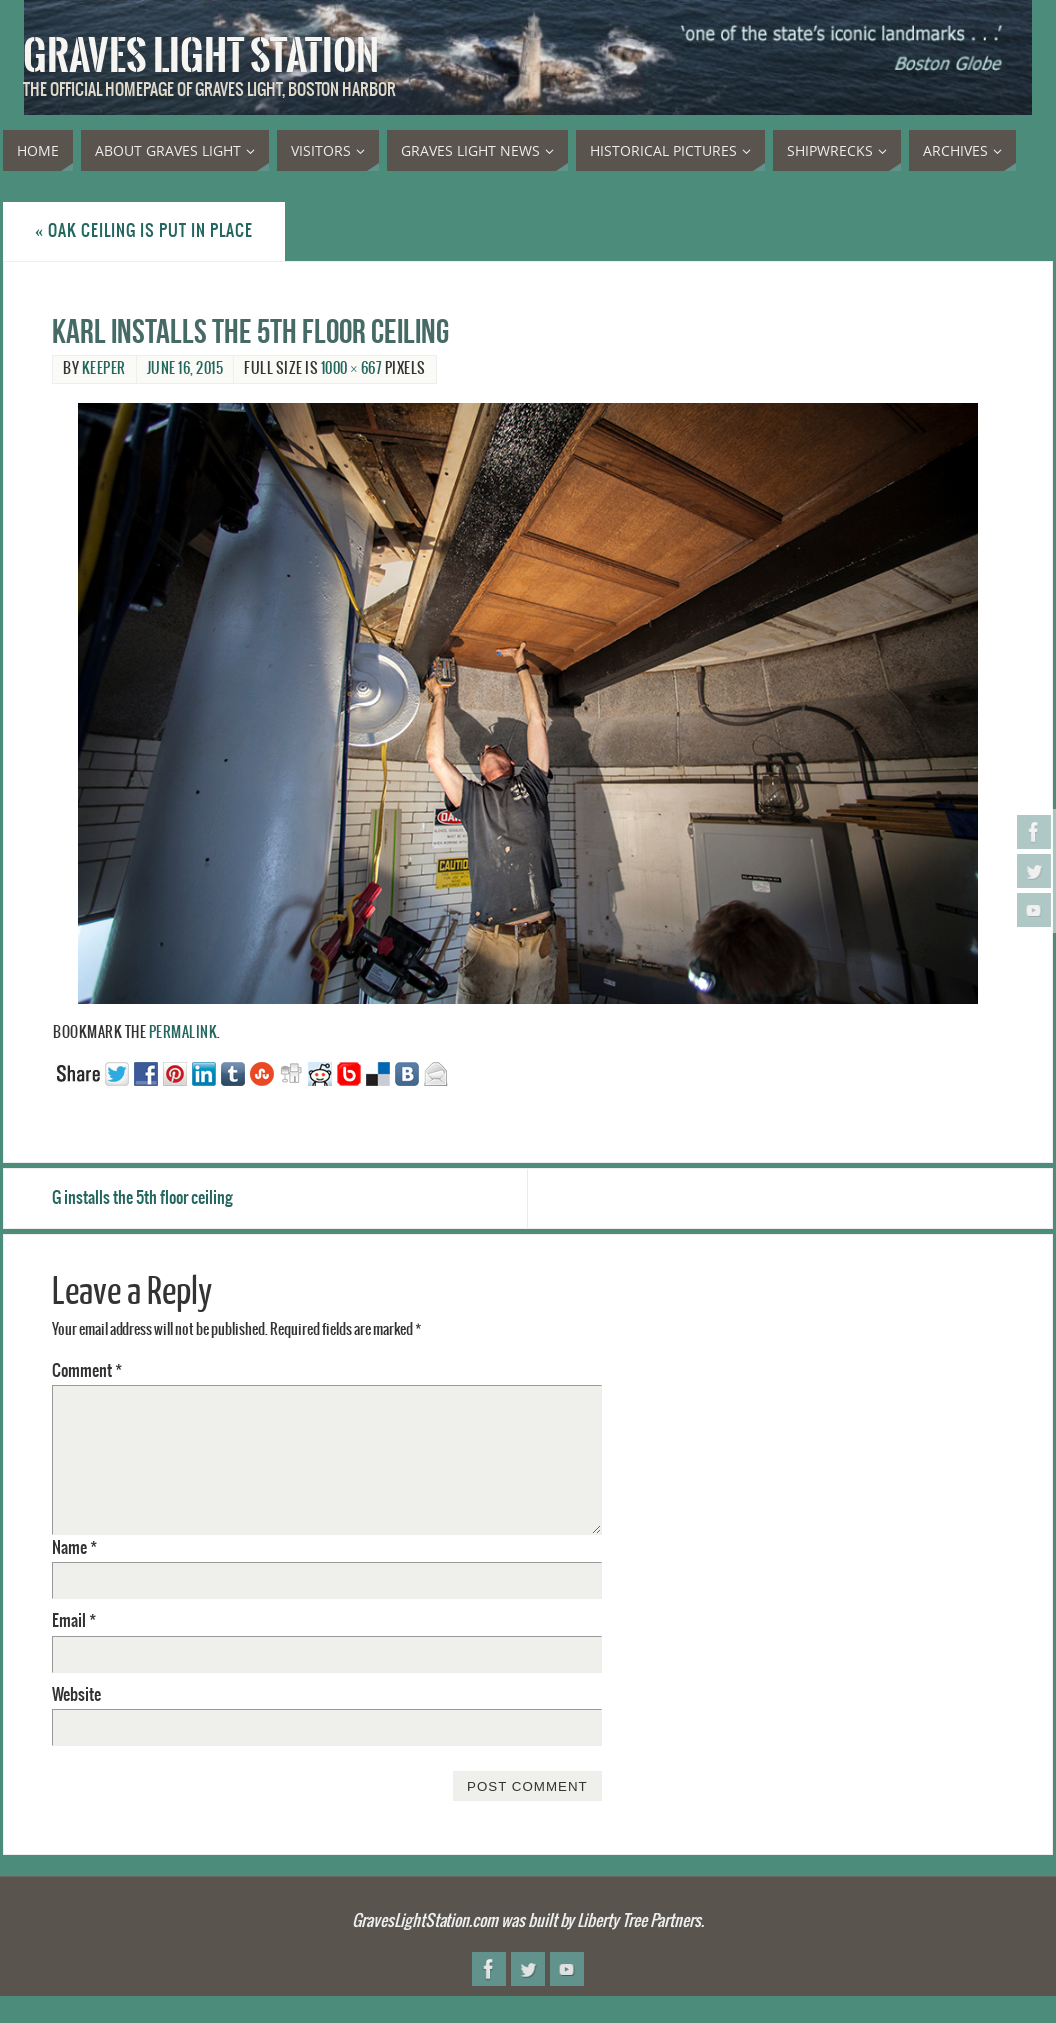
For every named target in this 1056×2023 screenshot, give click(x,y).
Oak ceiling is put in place (144, 231)
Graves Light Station (201, 56)
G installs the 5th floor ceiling (142, 1198)
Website (76, 1695)
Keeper (104, 369)
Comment (87, 1371)
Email (74, 1621)
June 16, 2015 (185, 369)
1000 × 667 (352, 369)
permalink (183, 1033)
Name (74, 1548)
